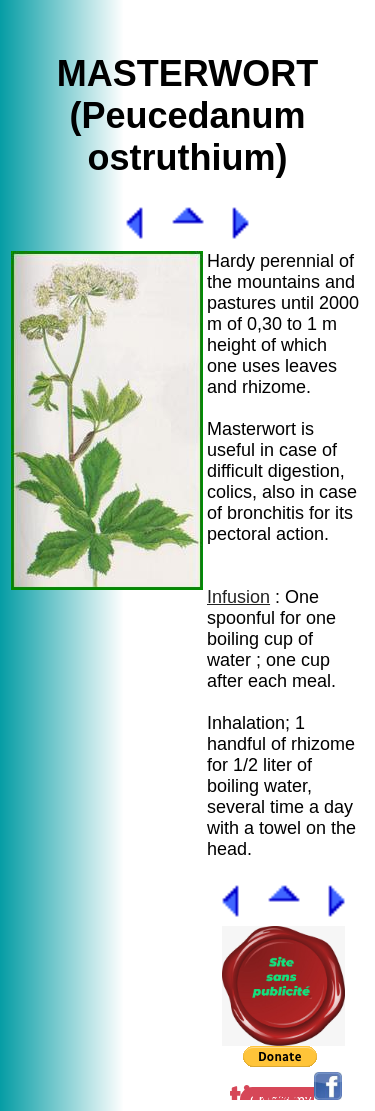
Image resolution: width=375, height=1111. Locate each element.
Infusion (238, 597)
